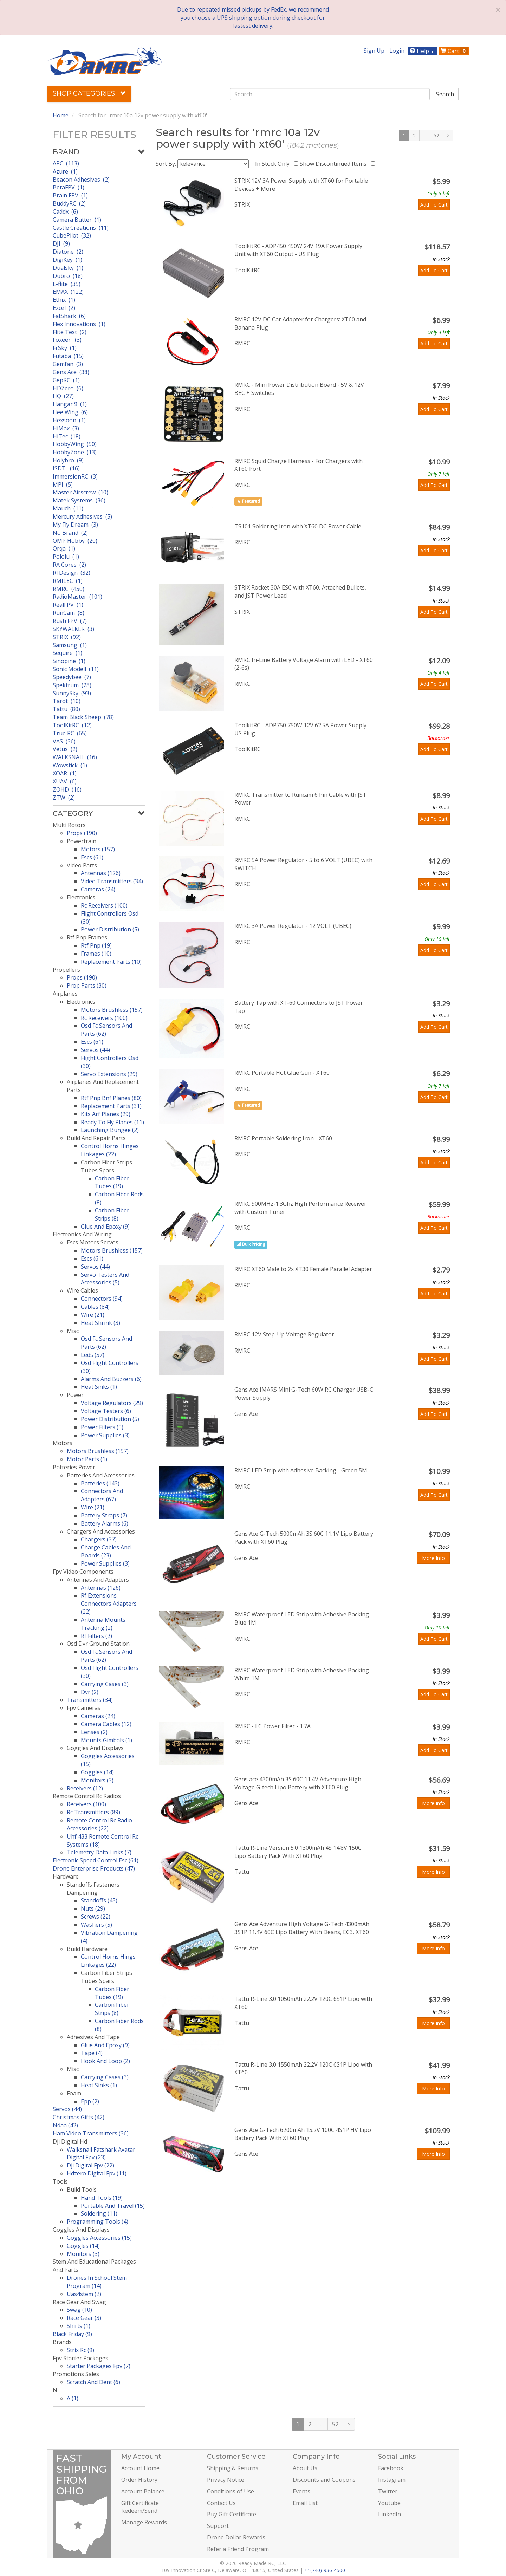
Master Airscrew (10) (80, 492)
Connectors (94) (102, 1298)
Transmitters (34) (90, 1700)
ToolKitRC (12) (72, 725)
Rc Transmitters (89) (93, 1812)
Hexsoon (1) (69, 420)
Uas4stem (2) (84, 2294)
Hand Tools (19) (102, 2197)
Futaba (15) (68, 356)
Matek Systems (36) (79, 500)
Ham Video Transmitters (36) (91, 2133)
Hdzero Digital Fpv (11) (96, 2173)
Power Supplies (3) (105, 1435)
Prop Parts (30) (86, 985)
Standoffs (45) (99, 1900)
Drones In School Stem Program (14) (97, 2282)
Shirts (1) (78, 2326)
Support (218, 2526)
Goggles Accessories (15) (99, 2238)
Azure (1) (65, 171)
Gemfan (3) (68, 364)
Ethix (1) (64, 300)
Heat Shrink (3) (100, 1323)
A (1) (72, 2398)
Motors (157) (98, 849)
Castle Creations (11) (81, 228)
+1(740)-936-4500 (324, 2570)
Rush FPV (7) (70, 621)
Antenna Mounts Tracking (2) (103, 1624)
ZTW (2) (64, 797)
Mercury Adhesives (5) (82, 516)
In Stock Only (273, 164)
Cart (454, 51)
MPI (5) (63, 484)
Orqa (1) (64, 548)
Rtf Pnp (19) (96, 945)
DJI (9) (61, 243)
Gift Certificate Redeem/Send (140, 2507)
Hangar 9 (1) (70, 404)
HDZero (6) (68, 388)
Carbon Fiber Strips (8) (112, 1214)
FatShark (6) (69, 316)
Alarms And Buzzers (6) (111, 1379)
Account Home (140, 2468)
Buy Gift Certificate (231, 2514)
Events (301, 2491)
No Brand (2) (70, 532)
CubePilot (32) (72, 235)
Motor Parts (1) (87, 1459)
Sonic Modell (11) (76, 669)
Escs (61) (92, 857)
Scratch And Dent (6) (93, 2382)
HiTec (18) (66, 436)
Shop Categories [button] (89, 93)
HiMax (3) (66, 428)
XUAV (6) (65, 781)
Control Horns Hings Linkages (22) (108, 1961)
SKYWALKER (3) (73, 629)
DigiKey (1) (67, 260)
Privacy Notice (225, 2480)
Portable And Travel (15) (113, 2206)
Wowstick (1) (70, 765)
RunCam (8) (68, 613)
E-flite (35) (66, 284)
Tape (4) (92, 2053)
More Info (433, 1558)
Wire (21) (92, 1315)
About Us (305, 2468)
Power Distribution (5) (110, 929)
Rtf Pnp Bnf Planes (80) (111, 1098)
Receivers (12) (85, 1788)
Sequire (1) (67, 653)
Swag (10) (79, 2310)
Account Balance (142, 2491)
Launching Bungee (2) (110, 1130)
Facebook (390, 2468)
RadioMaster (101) (77, 596)
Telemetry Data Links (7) (99, 1852)
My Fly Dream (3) (75, 524)
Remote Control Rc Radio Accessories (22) (99, 1824)
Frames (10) (96, 953)
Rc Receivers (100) (104, 905)
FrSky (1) (65, 348)
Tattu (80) (66, 709)
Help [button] (423, 51)
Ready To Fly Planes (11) (112, 1122)
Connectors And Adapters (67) (102, 1495)
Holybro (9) (68, 460)
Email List (305, 2503)
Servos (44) (95, 1050)
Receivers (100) (86, 1804)
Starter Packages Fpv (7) (98, 2366)
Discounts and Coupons (324, 2480)
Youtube (389, 2503)
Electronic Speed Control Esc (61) (95, 1860)
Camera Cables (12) (106, 1724)
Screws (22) (95, 1916)
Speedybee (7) (72, 677)
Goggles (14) (97, 1772)
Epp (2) (90, 2101)
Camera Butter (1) (77, 219)
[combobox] (330, 94)
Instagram (392, 2480)
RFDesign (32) (71, 573)
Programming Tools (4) (97, 2221)
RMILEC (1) (68, 581)
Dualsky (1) (68, 268)
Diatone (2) (68, 251)
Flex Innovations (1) (79, 324)
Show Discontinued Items (334, 164)
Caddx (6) (65, 211)
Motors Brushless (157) (112, 1010)
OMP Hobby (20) (75, 541)
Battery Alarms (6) (104, 1523)
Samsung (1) (70, 645)
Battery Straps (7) (104, 1515)
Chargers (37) (99, 1539)
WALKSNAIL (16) (75, 757)
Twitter (387, 2491)
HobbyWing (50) (75, 444)
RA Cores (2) (69, 564)
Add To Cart (434, 204)
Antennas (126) (101, 873)
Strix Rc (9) (80, 2350)
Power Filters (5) (102, 1427)
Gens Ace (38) (71, 372)
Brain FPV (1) (70, 195)
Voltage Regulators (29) (112, 1403)
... (424, 135)
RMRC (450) (68, 589)
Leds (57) (92, 1355)
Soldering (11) (99, 2213)
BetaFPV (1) (68, 187)
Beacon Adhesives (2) (81, 179)
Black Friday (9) (72, 2334)
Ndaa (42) (65, 2125)
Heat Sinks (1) (99, 1387)
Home (61, 115)
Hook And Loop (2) (105, 2061)
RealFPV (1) (68, 605)
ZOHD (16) (67, 789)
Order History (139, 2480)
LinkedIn (389, 2514)
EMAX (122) (68, 291)
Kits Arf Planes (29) (105, 1114)
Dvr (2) (89, 1692)
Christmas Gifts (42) (78, 2117)
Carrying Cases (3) (105, 1684)
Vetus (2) (65, 749)
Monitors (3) (97, 1780)
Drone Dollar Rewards (236, 2537)
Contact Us (221, 2503)
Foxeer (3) (67, 340)
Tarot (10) (66, 701)
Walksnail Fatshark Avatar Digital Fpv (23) (101, 2153)
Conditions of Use (230, 2491)
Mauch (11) (68, 508)
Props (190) (82, 833)
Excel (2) (64, 308)
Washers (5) (96, 1924)
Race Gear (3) (84, 2318)
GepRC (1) (66, 380)
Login (396, 50)
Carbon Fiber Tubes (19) (112, 1182)
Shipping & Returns (232, 2468)
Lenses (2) (94, 1732)
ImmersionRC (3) (75, 476)
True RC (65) (70, 733)
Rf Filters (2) (96, 1636)
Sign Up (374, 50)
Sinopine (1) (69, 661)
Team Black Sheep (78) (83, 717)
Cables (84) (95, 1306)
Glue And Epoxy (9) (105, 1226)
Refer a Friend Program (238, 2549)
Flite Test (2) (69, 332)
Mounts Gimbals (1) (106, 1740)
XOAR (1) (65, 773)
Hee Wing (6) (70, 412)
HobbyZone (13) (75, 452)
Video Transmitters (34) (112, 881)
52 (436, 135)
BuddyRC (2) (69, 203)
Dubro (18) (68, 276)
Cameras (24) (98, 889)
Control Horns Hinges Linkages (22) (110, 1150)
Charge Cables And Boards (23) (106, 1551)
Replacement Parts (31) (111, 1106)
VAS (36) (64, 741)
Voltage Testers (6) (106, 1411)
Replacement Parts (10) (111, 961)
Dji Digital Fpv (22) (90, 2165)
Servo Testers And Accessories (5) (105, 1279)
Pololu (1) (66, 556)
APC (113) (66, 163)
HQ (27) (63, 396)
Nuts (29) (93, 1908)
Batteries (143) (100, 1483)
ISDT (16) (66, 468)
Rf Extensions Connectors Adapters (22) (109, 1603)
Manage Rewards (144, 2522)
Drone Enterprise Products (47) (94, 1868)
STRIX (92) (67, 637)
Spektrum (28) (72, 685)
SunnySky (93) (72, 693)
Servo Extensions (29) (109, 1074)
